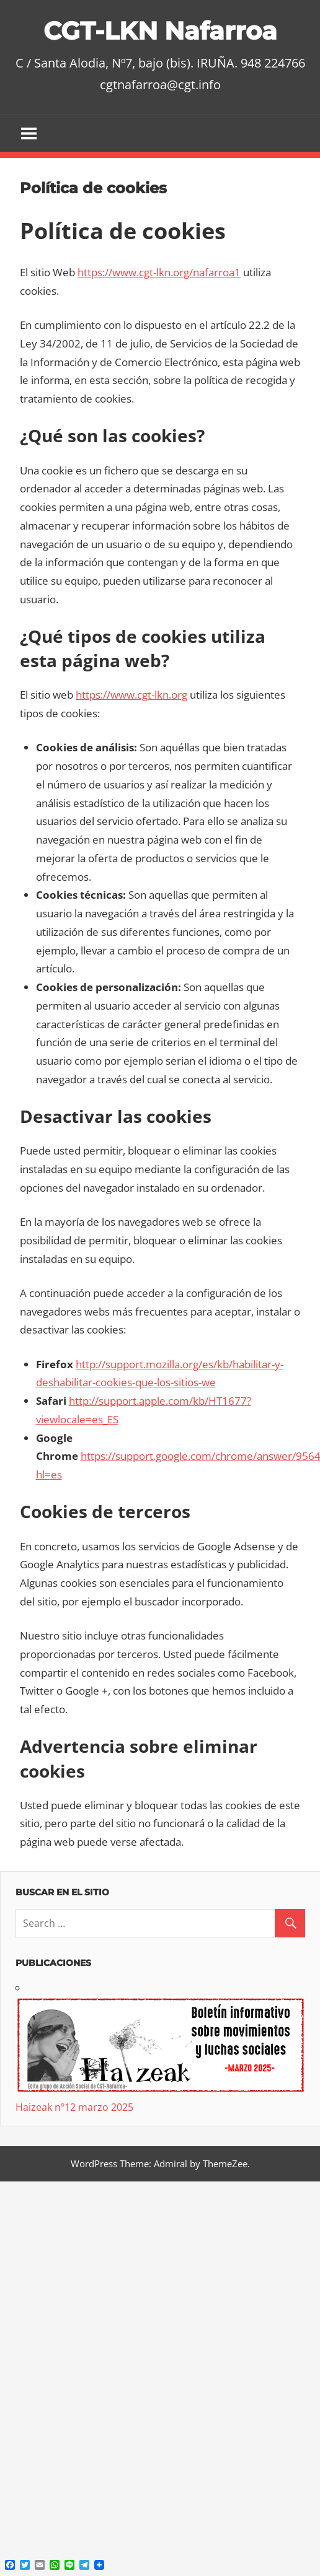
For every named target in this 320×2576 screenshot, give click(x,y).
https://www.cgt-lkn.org (131, 695)
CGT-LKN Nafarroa (160, 30)
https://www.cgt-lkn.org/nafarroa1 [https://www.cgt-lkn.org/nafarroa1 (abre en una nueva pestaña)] (159, 272)
